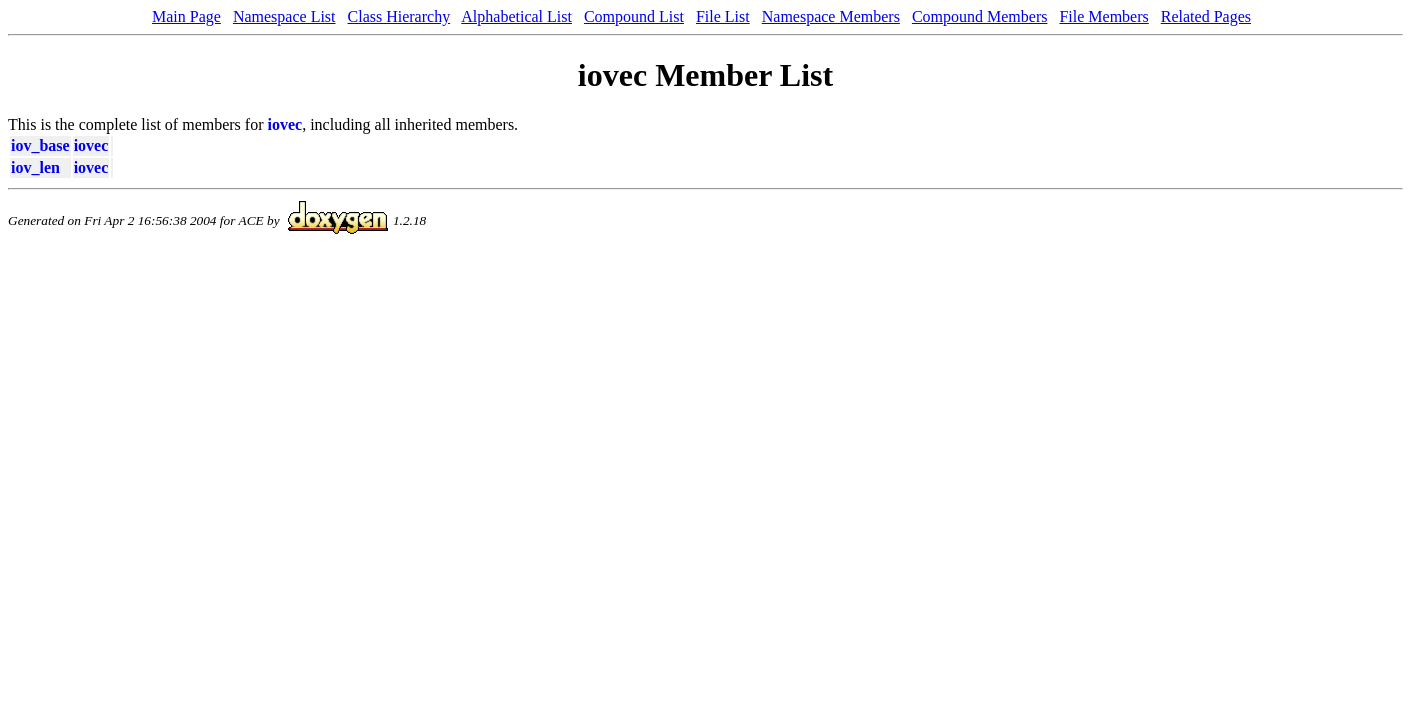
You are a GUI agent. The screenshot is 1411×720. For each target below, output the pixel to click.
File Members (1103, 16)
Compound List (634, 16)
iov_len (35, 167)
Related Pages (1206, 16)
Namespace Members (831, 16)
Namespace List (284, 16)
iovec (285, 124)
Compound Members (980, 16)
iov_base (40, 145)
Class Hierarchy (399, 16)
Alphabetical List (516, 16)
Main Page (186, 16)
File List (723, 16)
